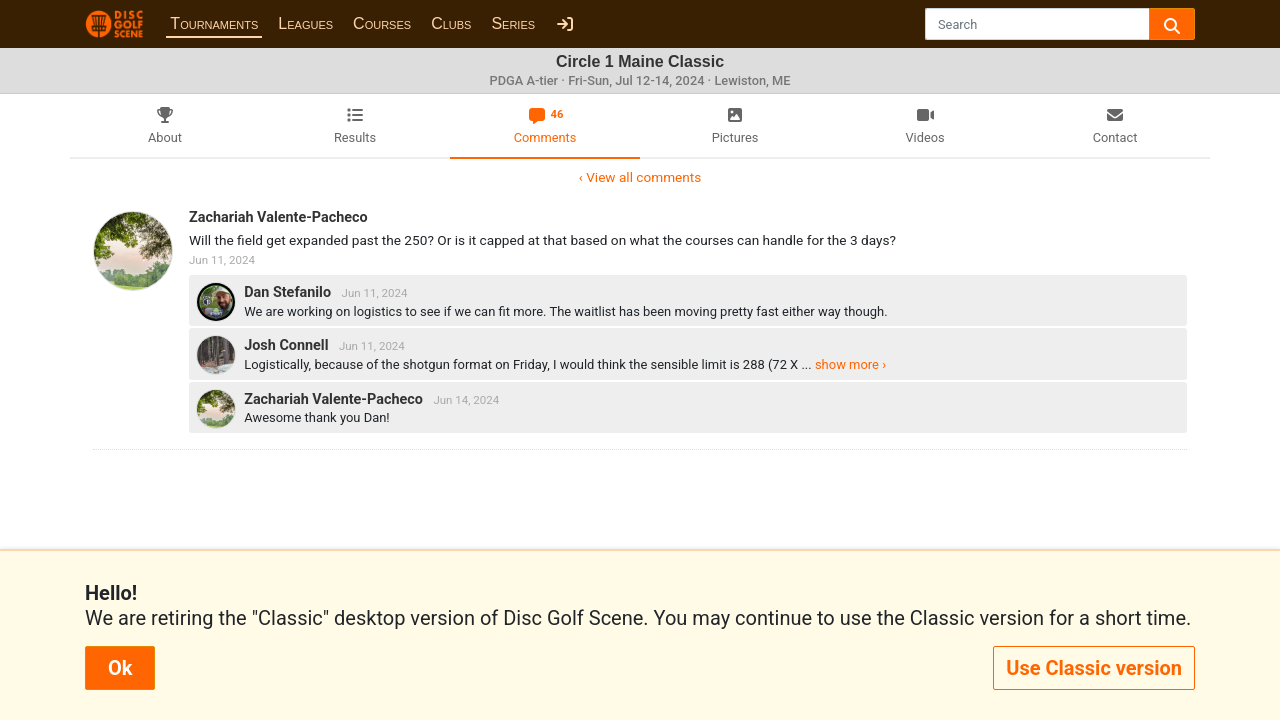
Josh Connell (288, 345)
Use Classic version (1094, 668)
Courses (382, 23)
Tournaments (214, 23)
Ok (120, 668)
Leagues (305, 23)
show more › (850, 364)
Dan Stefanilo (289, 292)
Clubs (451, 23)
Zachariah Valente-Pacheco (278, 217)
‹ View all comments (640, 177)
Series (513, 23)
